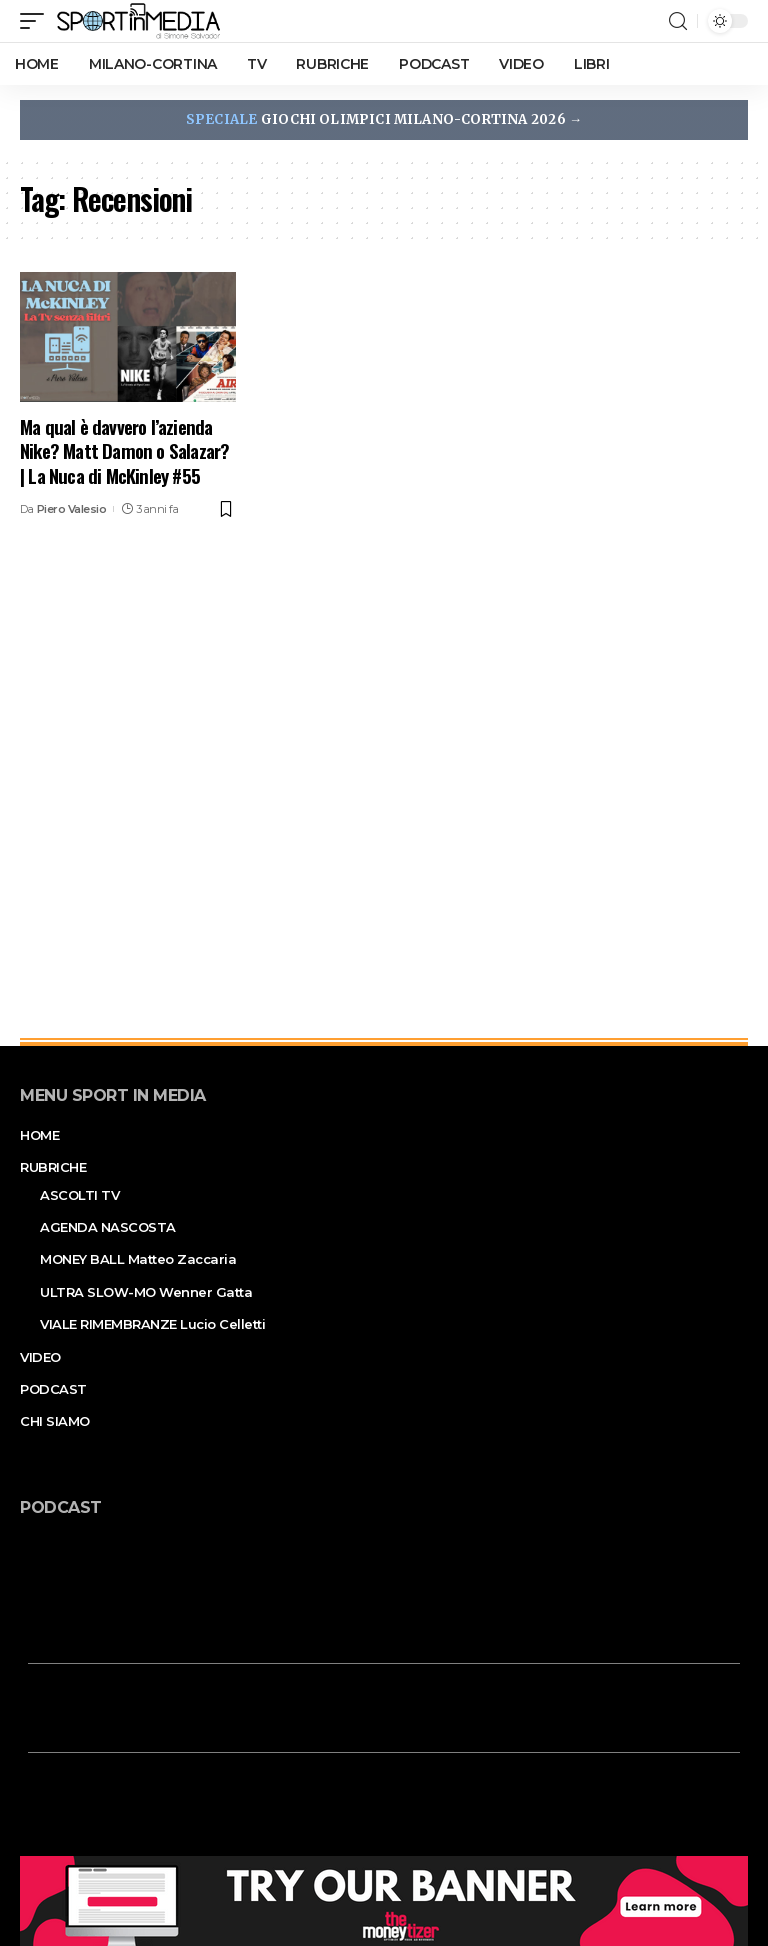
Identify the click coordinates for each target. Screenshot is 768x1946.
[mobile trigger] (37, 21)
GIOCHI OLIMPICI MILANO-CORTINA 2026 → (384, 119)
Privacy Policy (412, 1912)
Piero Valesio (72, 509)
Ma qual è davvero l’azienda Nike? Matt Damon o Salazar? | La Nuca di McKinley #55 (124, 450)
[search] (678, 21)
